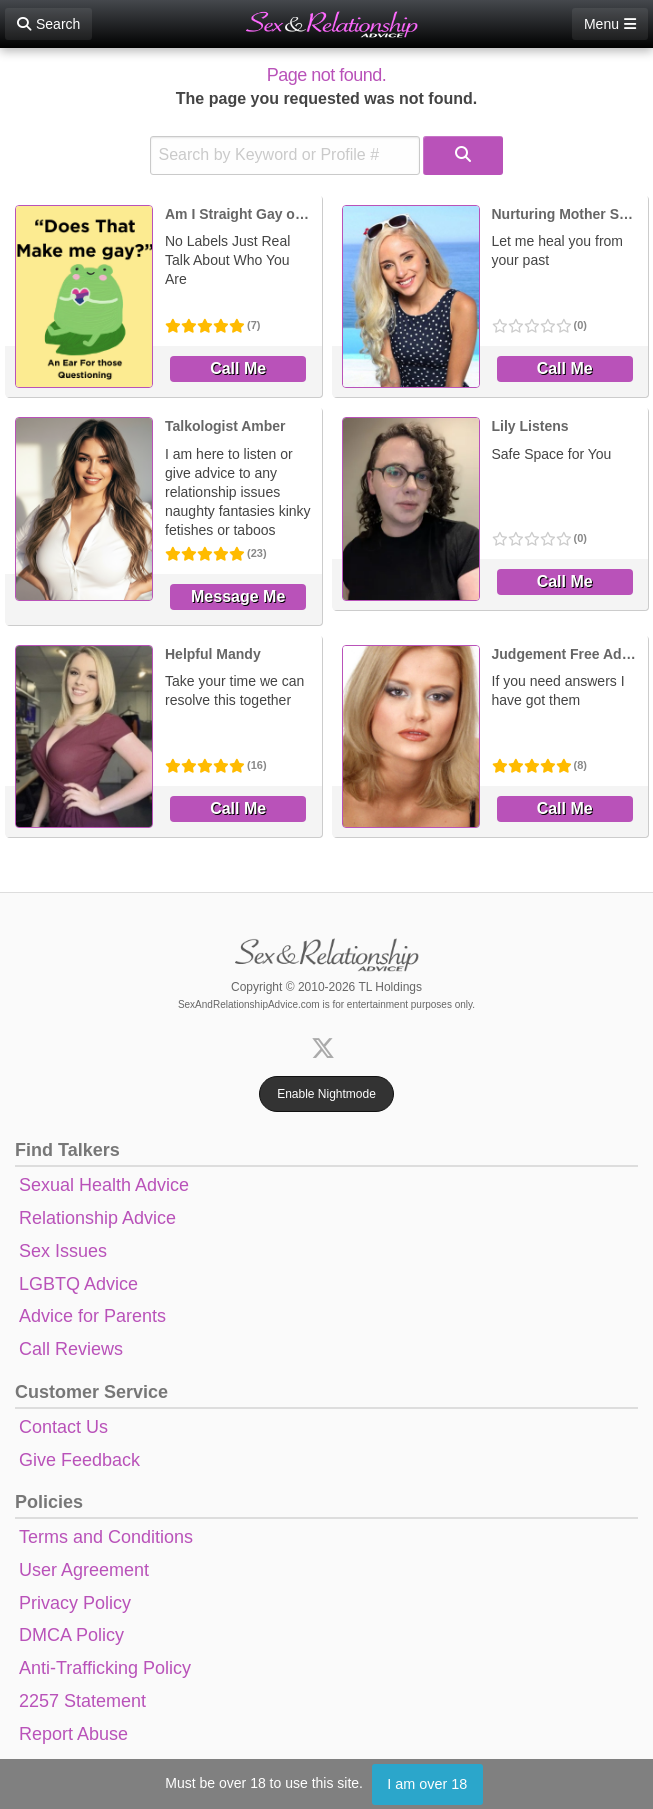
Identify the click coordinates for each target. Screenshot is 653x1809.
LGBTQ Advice (78, 1284)
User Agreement (84, 1570)
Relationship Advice (97, 1218)
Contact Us (63, 1427)
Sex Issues (63, 1251)
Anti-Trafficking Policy (105, 1668)
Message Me (238, 596)
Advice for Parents (92, 1316)
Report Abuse (73, 1734)
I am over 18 (427, 1784)
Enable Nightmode (326, 1094)
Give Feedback (79, 1460)
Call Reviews (71, 1349)
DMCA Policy (71, 1635)
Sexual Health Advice (104, 1185)
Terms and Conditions (106, 1537)
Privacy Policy (75, 1603)
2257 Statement (82, 1701)
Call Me (238, 368)
